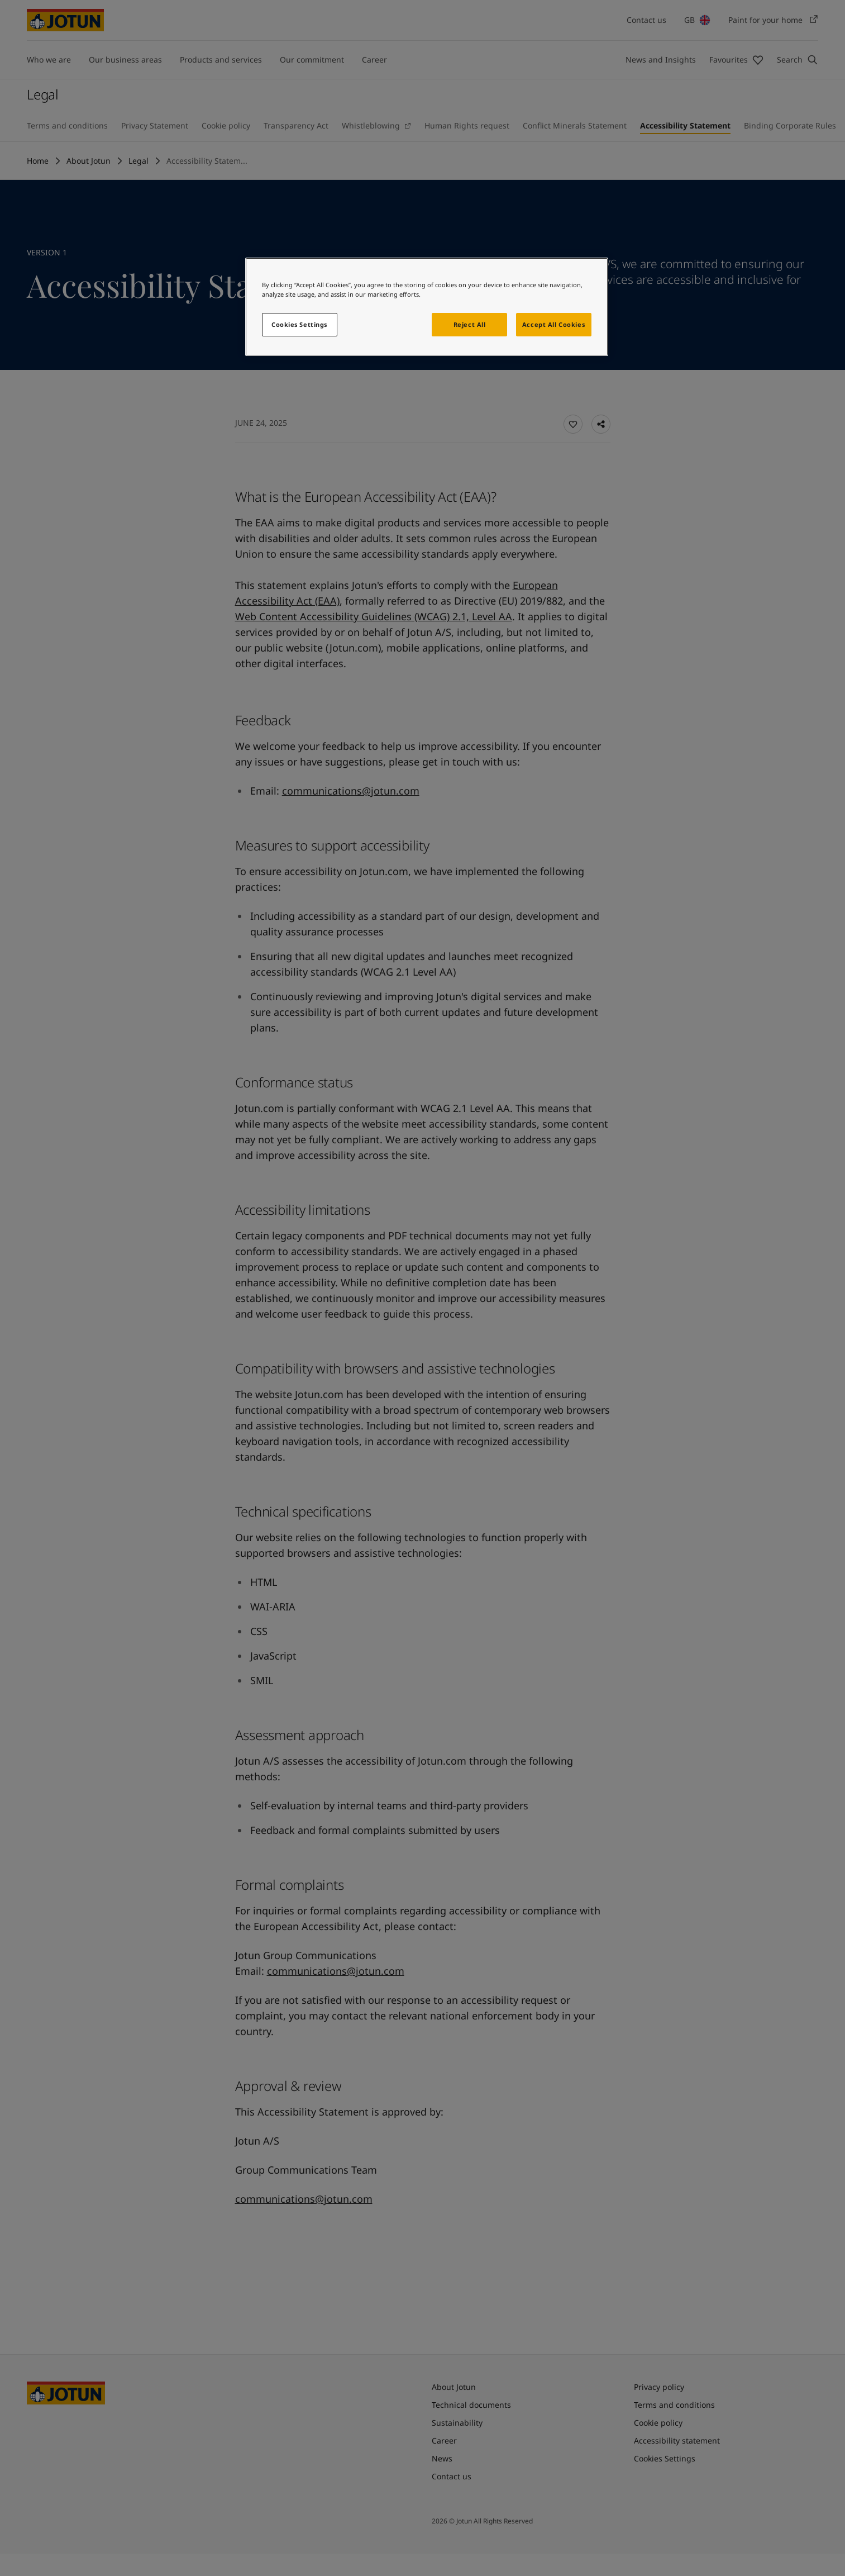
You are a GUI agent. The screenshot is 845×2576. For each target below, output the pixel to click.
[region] (426, 307)
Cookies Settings (299, 324)
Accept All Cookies (553, 324)
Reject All (469, 324)
